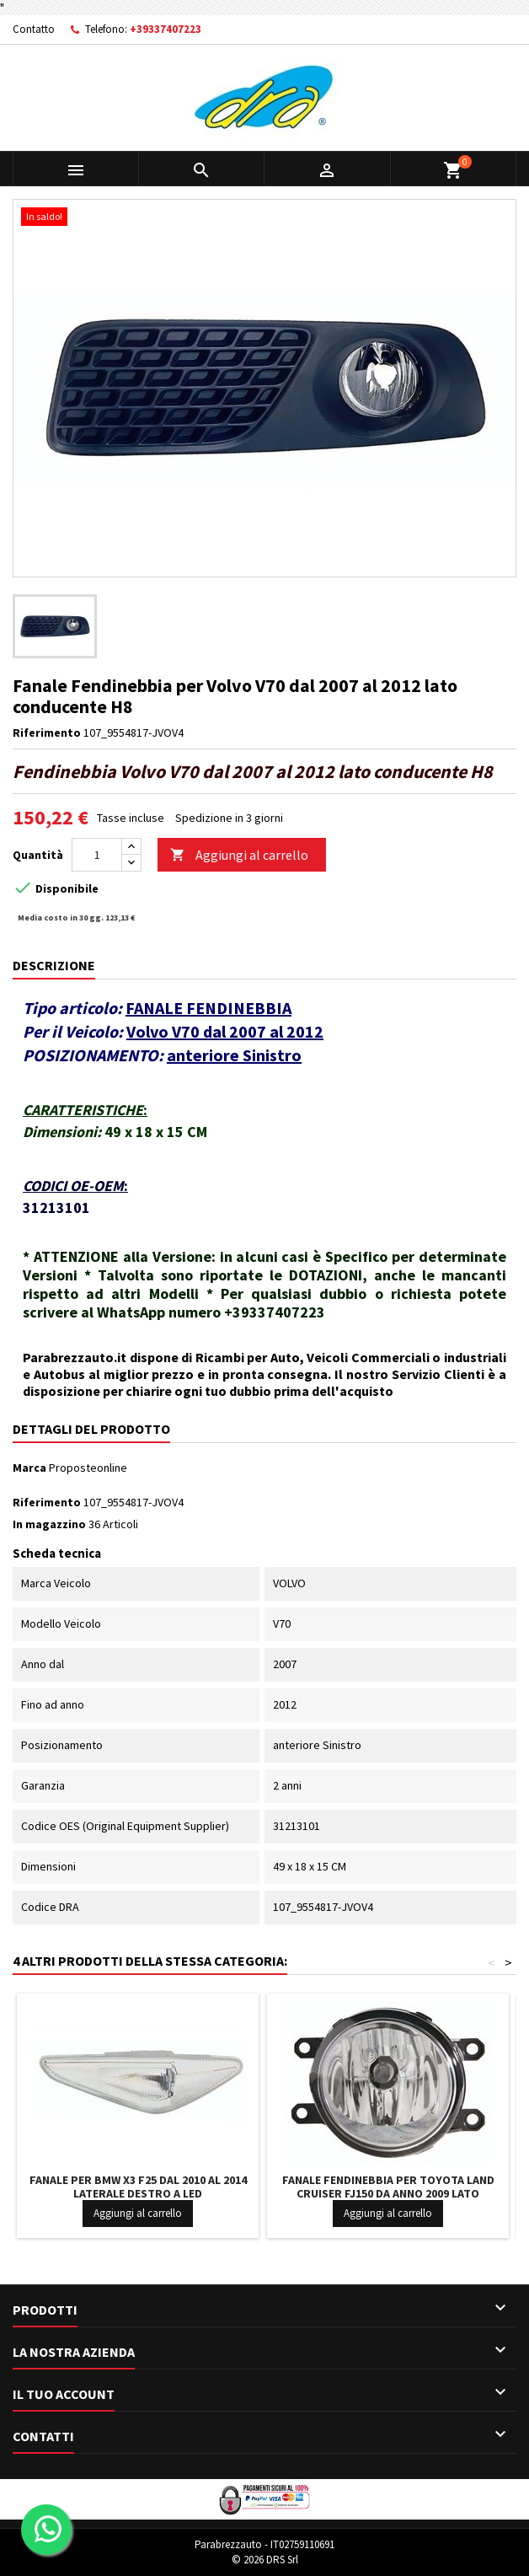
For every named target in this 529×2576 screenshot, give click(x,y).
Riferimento (47, 732)
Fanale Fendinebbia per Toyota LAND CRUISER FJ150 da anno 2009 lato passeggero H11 (388, 2193)
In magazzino (49, 1524)
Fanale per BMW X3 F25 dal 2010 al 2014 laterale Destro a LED (138, 2186)
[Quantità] (97, 855)
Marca (29, 1467)
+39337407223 (165, 29)
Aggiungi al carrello (239, 855)
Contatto (34, 29)
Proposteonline (88, 1467)
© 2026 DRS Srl (265, 2559)
